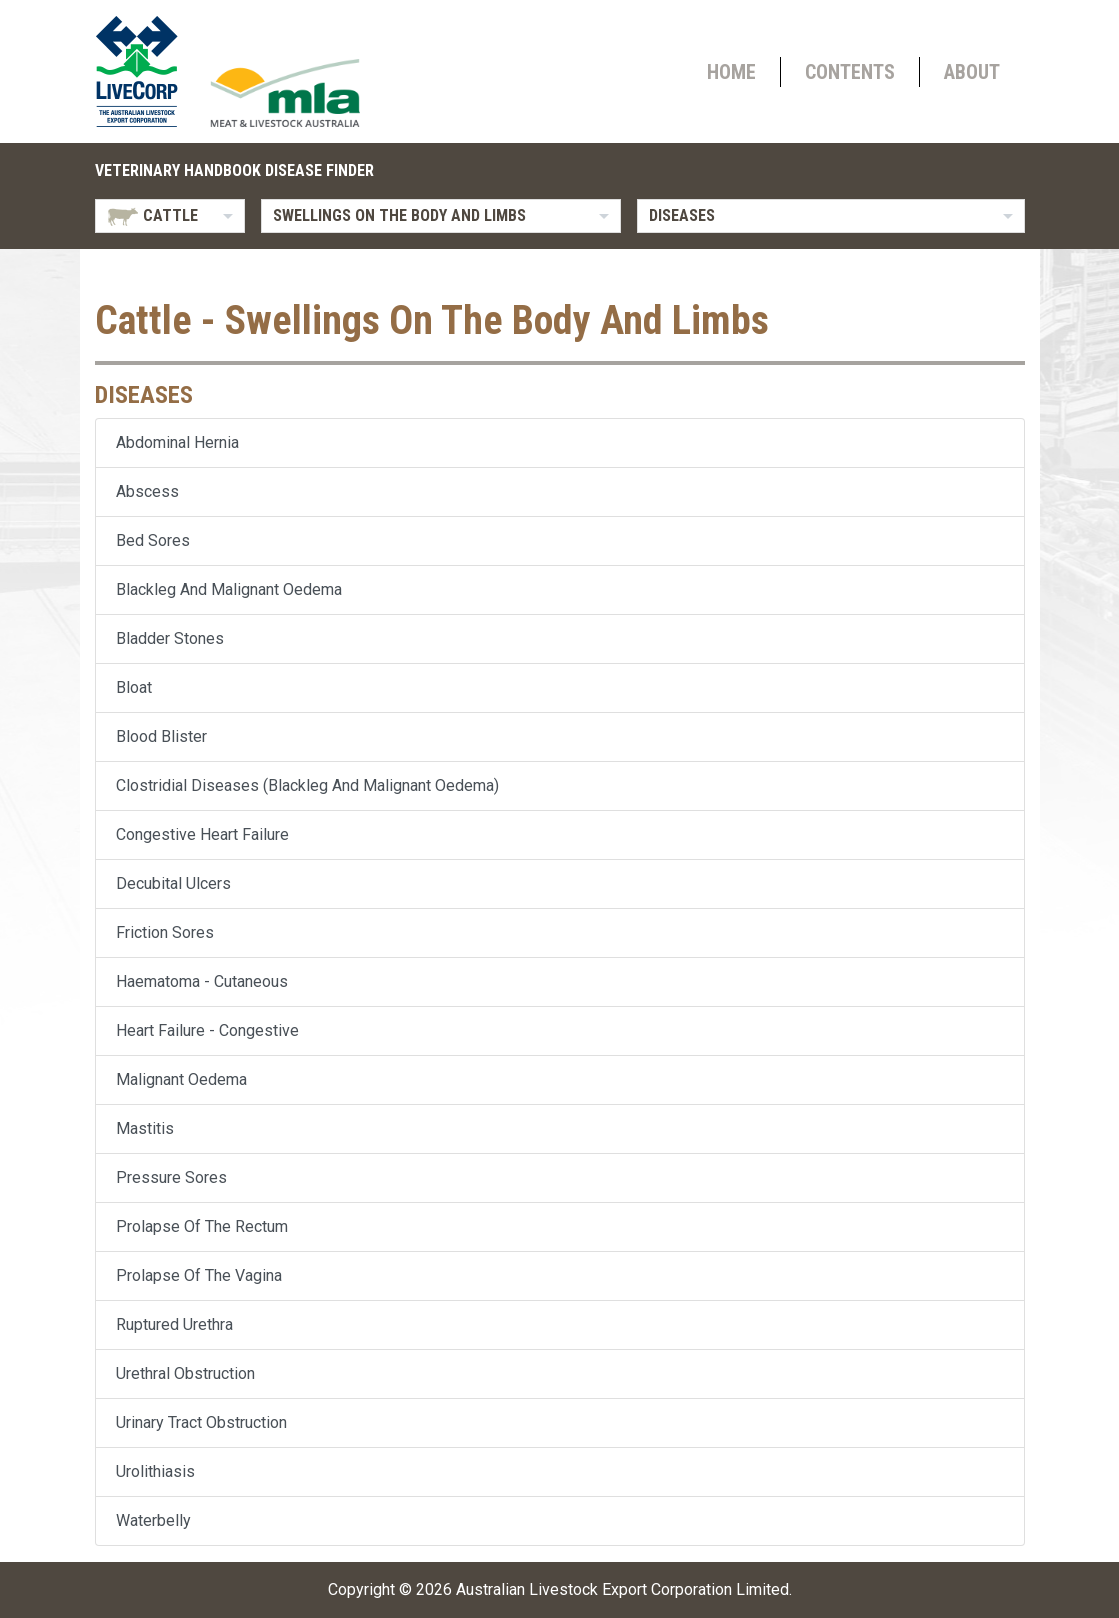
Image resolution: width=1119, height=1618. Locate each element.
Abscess (147, 491)
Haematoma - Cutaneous (202, 981)
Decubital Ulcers (173, 883)
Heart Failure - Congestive (207, 1030)
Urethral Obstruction (185, 1373)
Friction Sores (165, 932)
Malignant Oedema (181, 1079)
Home (731, 72)
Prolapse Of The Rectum (202, 1226)
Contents (850, 72)
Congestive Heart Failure (202, 834)
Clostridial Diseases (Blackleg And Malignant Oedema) (307, 785)
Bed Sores (153, 540)
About (972, 72)
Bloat (134, 687)
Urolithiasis (155, 1471)
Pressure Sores (171, 1177)
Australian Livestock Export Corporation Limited (622, 1589)
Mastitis (145, 1128)
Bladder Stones (170, 638)
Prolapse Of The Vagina (199, 1275)
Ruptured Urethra (174, 1324)
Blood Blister (161, 736)
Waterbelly (153, 1520)
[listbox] (170, 216)
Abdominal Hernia (177, 442)
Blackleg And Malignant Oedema (229, 589)
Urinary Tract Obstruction (201, 1422)
